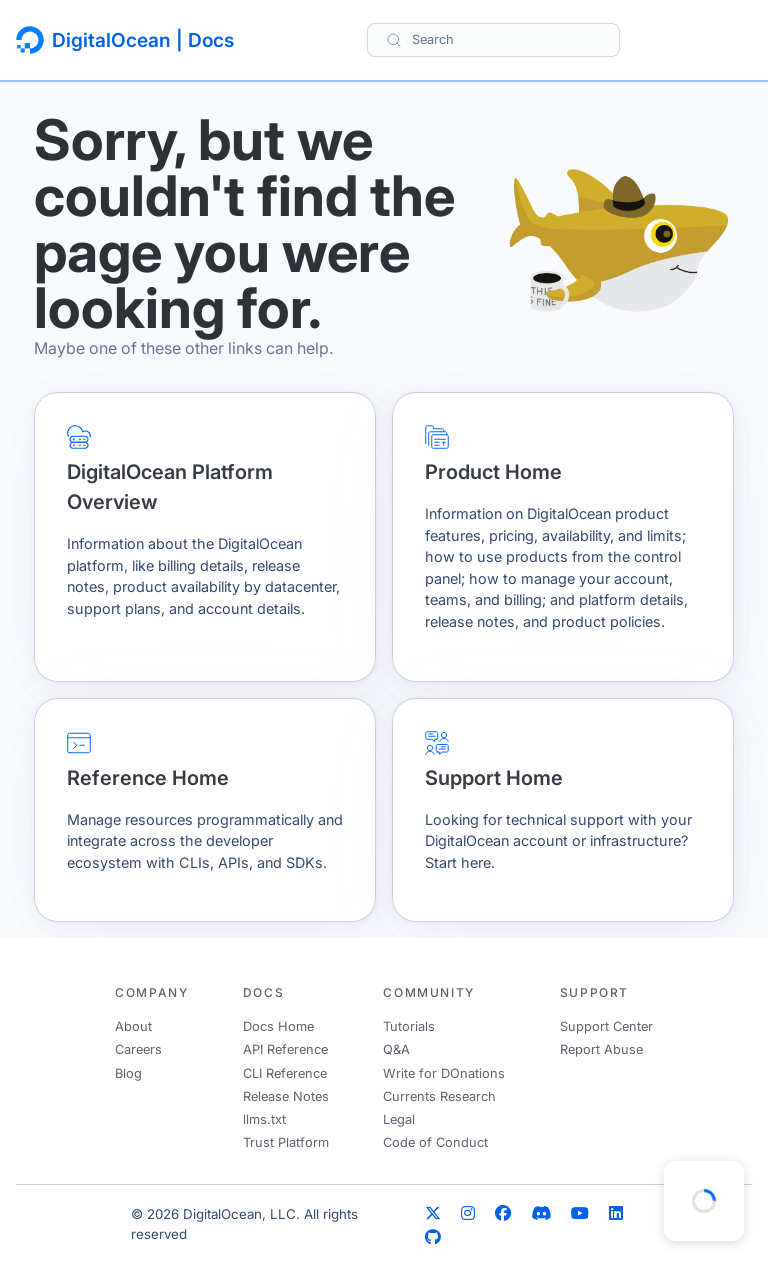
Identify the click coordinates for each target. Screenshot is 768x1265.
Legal (399, 1119)
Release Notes (286, 1096)
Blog (128, 1073)
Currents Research (439, 1096)
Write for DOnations (444, 1073)
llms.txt (264, 1119)
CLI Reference (285, 1073)
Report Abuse (601, 1049)
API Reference (285, 1049)
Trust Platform (286, 1142)
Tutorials (409, 1026)
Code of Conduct (435, 1142)
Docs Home (278, 1026)
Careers (138, 1049)
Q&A (396, 1049)
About (133, 1026)
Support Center (606, 1026)
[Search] (493, 39)
